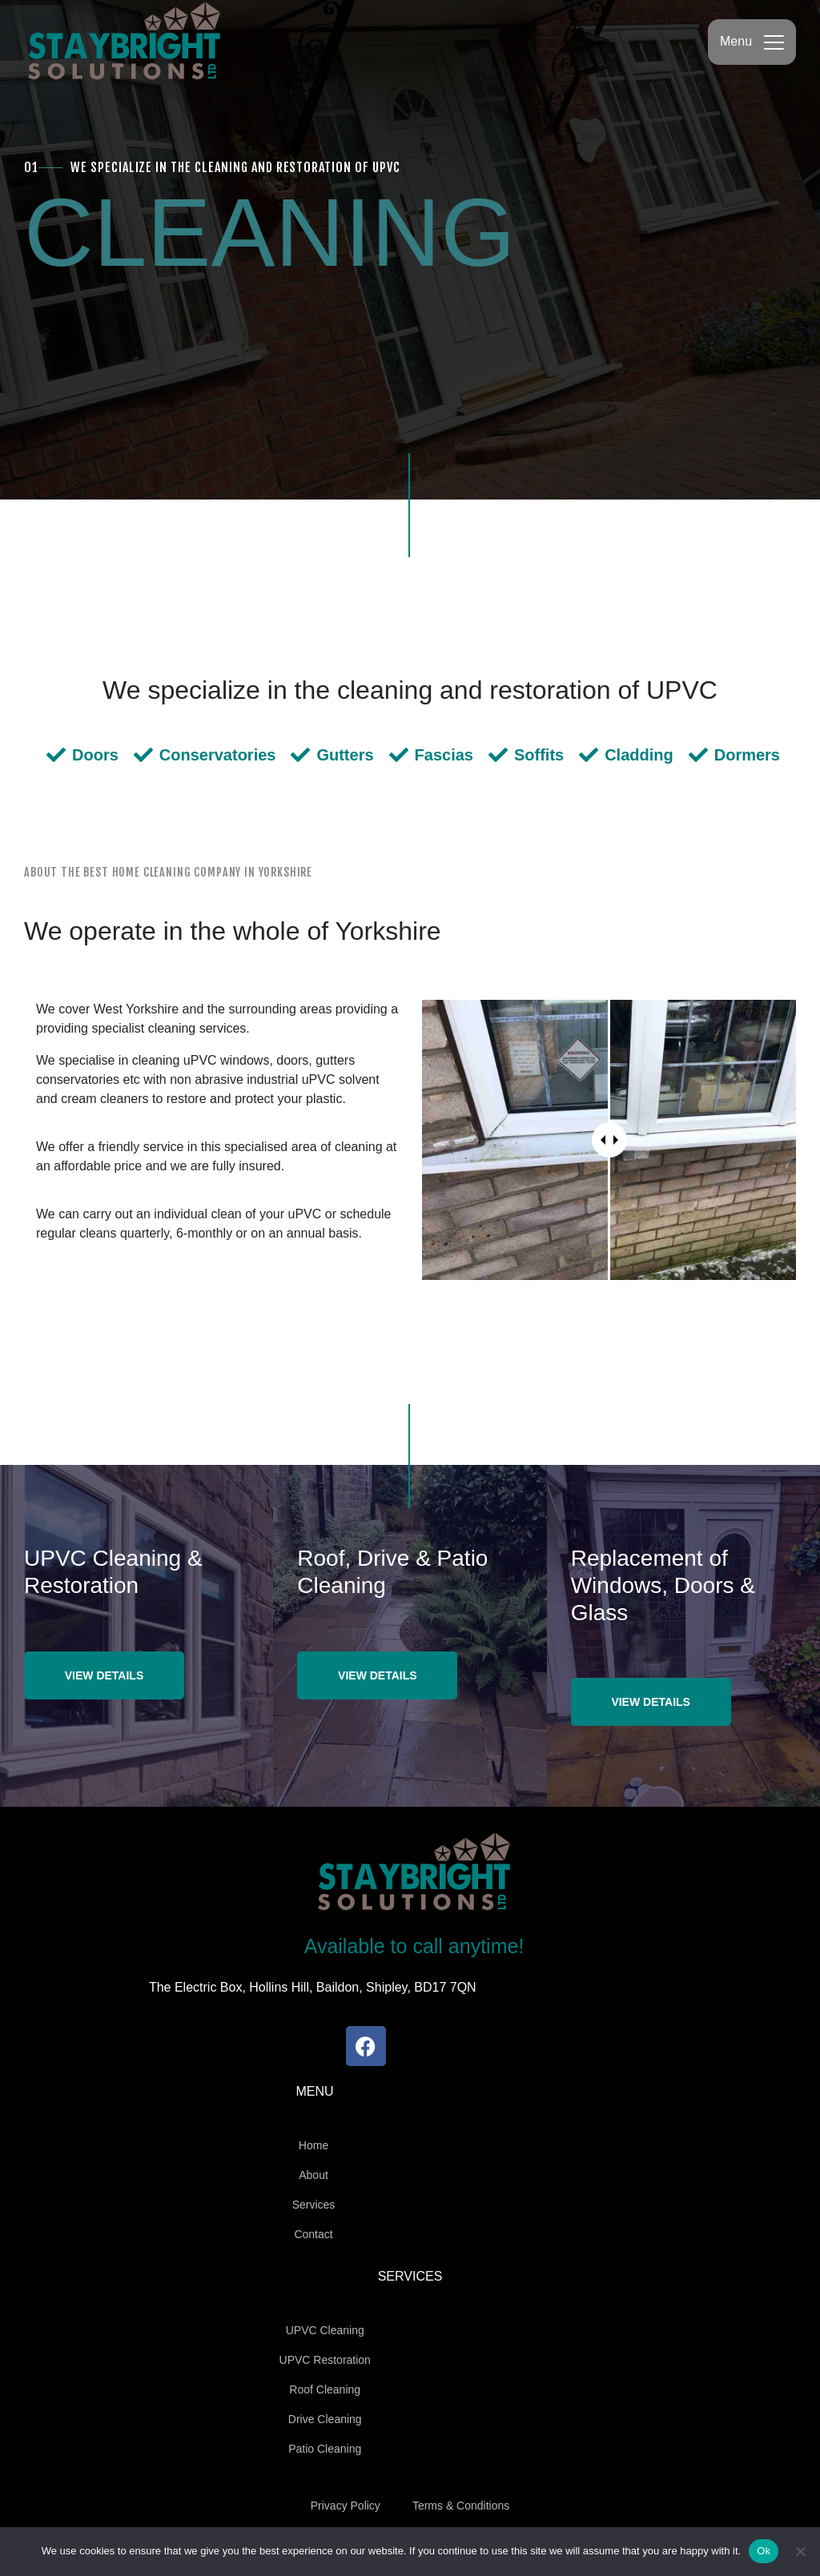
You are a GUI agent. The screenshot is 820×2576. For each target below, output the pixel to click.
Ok (763, 2551)
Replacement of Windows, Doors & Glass (663, 1585)
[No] (800, 2551)
